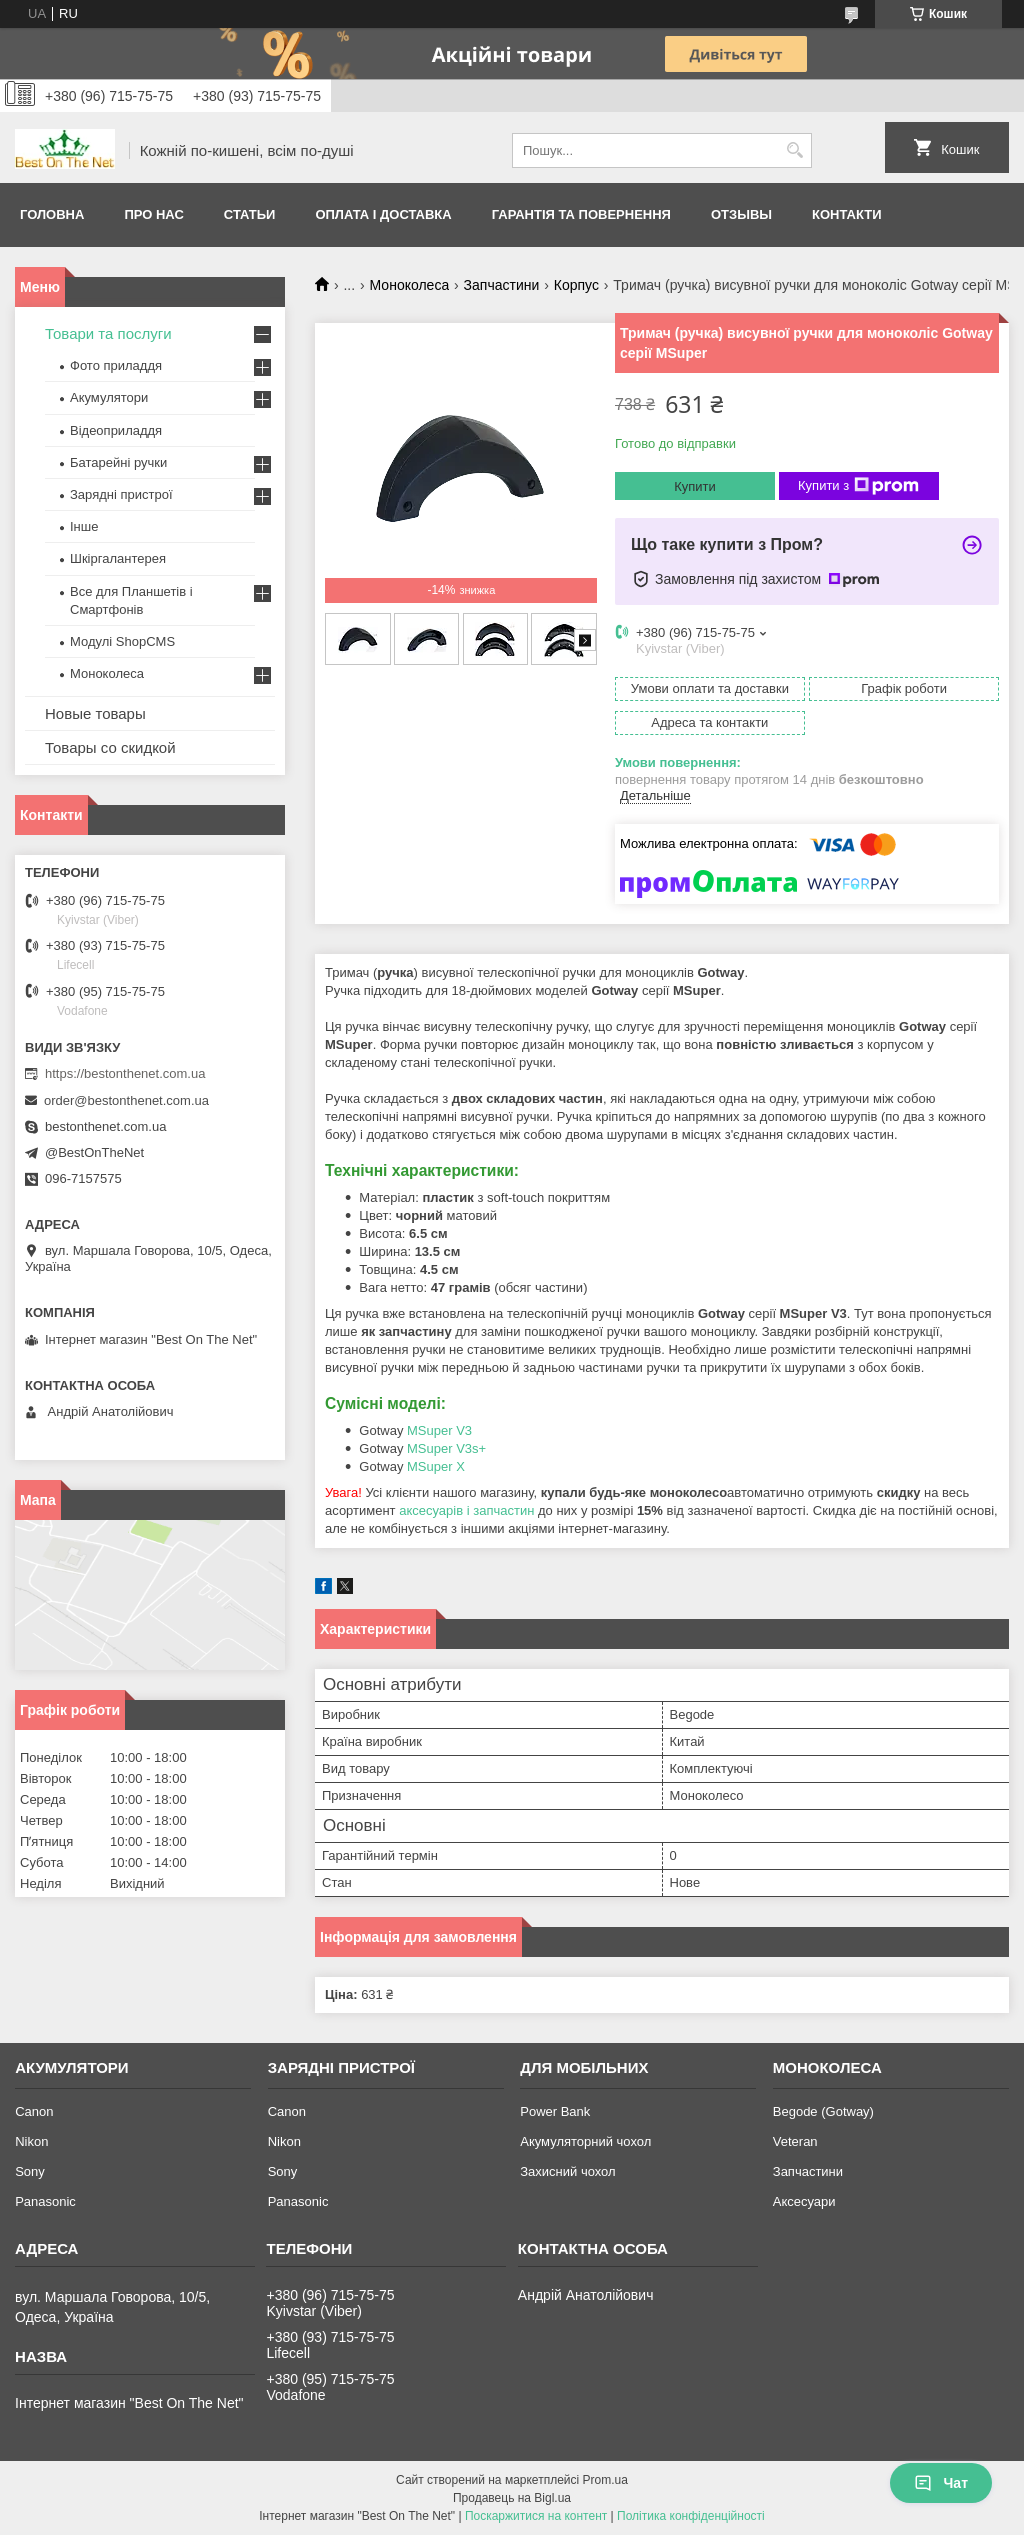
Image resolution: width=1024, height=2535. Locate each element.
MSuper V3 (439, 1430)
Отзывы (741, 214)
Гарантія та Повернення (581, 214)
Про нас (153, 214)
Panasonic (45, 2201)
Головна (52, 214)
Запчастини (502, 285)
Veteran (795, 2141)
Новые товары (95, 713)
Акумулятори (109, 397)
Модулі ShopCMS (122, 641)
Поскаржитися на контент (536, 2516)
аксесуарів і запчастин (466, 1510)
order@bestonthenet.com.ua (126, 1100)
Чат (941, 2483)
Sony (30, 2171)
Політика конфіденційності (691, 2516)
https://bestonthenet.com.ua (125, 1073)
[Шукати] (794, 150)
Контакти (847, 214)
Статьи (250, 214)
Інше (84, 526)
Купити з (858, 486)
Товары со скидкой (110, 747)
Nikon (31, 2141)
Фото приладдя (116, 365)
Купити (695, 486)
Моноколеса (410, 285)
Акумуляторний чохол (585, 2141)
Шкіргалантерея (118, 558)
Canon (34, 2111)
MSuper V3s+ (446, 1448)
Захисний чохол (567, 2171)
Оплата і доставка (383, 214)
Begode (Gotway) (823, 2111)
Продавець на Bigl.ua (512, 2498)
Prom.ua (605, 2480)
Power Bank (555, 2111)
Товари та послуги (108, 333)
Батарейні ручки (118, 462)
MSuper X (436, 1466)
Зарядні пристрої (121, 494)
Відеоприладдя (116, 430)
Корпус (576, 285)
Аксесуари (804, 2201)
